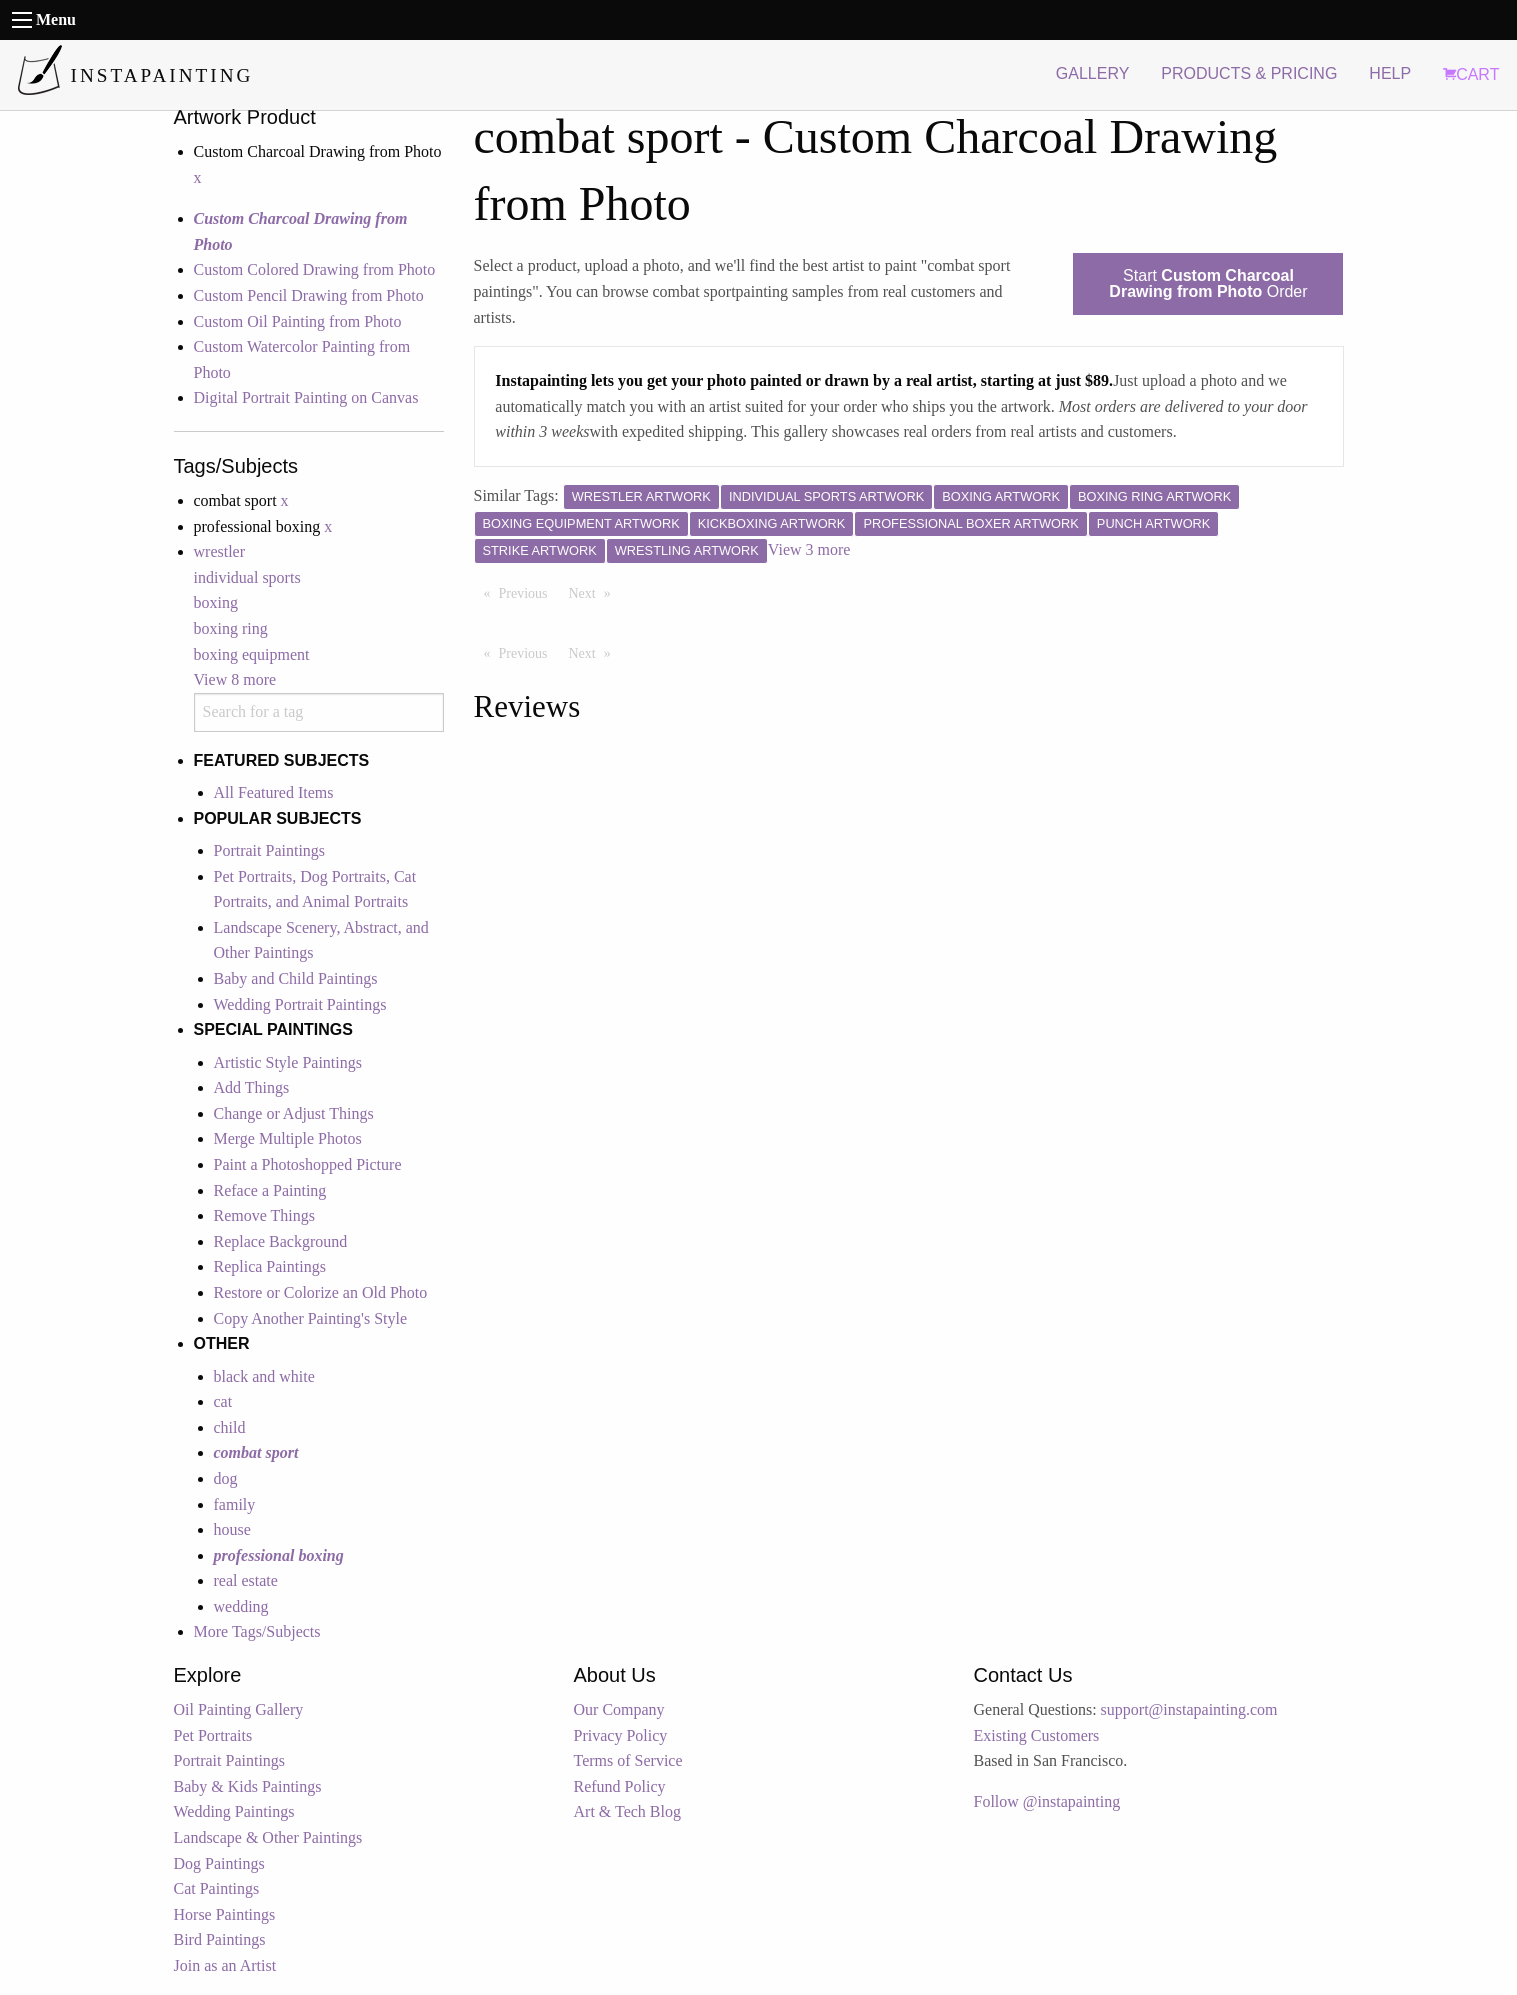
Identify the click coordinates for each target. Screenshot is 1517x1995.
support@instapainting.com (1189, 1709)
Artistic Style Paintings (288, 1062)
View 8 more (235, 679)
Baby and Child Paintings (296, 978)
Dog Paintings (219, 1863)
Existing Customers (1037, 1735)
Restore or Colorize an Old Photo (321, 1292)
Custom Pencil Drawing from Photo (309, 295)
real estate (246, 1580)
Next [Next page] (595, 592)
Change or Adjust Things (294, 1113)
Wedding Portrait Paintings (300, 1004)
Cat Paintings (217, 1888)
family (235, 1504)
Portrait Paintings (270, 850)
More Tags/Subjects (257, 1631)
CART (1471, 74)
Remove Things (264, 1215)
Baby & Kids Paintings (248, 1786)
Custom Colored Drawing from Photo (315, 269)
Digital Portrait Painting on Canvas (306, 397)
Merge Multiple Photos (288, 1138)
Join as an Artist (225, 1965)
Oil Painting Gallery (239, 1709)
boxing (216, 602)
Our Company (619, 1709)
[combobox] (319, 712)
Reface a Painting (270, 1190)
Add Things (252, 1087)
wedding (241, 1606)
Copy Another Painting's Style (311, 1318)
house (232, 1529)
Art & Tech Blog (627, 1811)
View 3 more (809, 549)
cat (223, 1401)
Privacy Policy (621, 1735)
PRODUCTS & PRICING (1249, 73)
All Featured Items (274, 792)
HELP (1390, 73)
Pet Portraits (213, 1735)
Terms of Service (628, 1760)
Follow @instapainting (1047, 1801)
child (230, 1427)
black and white (264, 1376)
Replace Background (281, 1241)
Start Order (1208, 283)
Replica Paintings (270, 1266)
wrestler (220, 551)
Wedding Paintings (234, 1811)
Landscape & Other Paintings (268, 1837)
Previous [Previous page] (528, 592)
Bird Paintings (220, 1939)
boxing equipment (252, 654)
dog (226, 1478)
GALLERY (1093, 73)
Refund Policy (620, 1786)
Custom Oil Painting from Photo (298, 321)
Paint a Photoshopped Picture (308, 1164)
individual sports (247, 577)
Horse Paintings (225, 1914)
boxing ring (231, 628)
